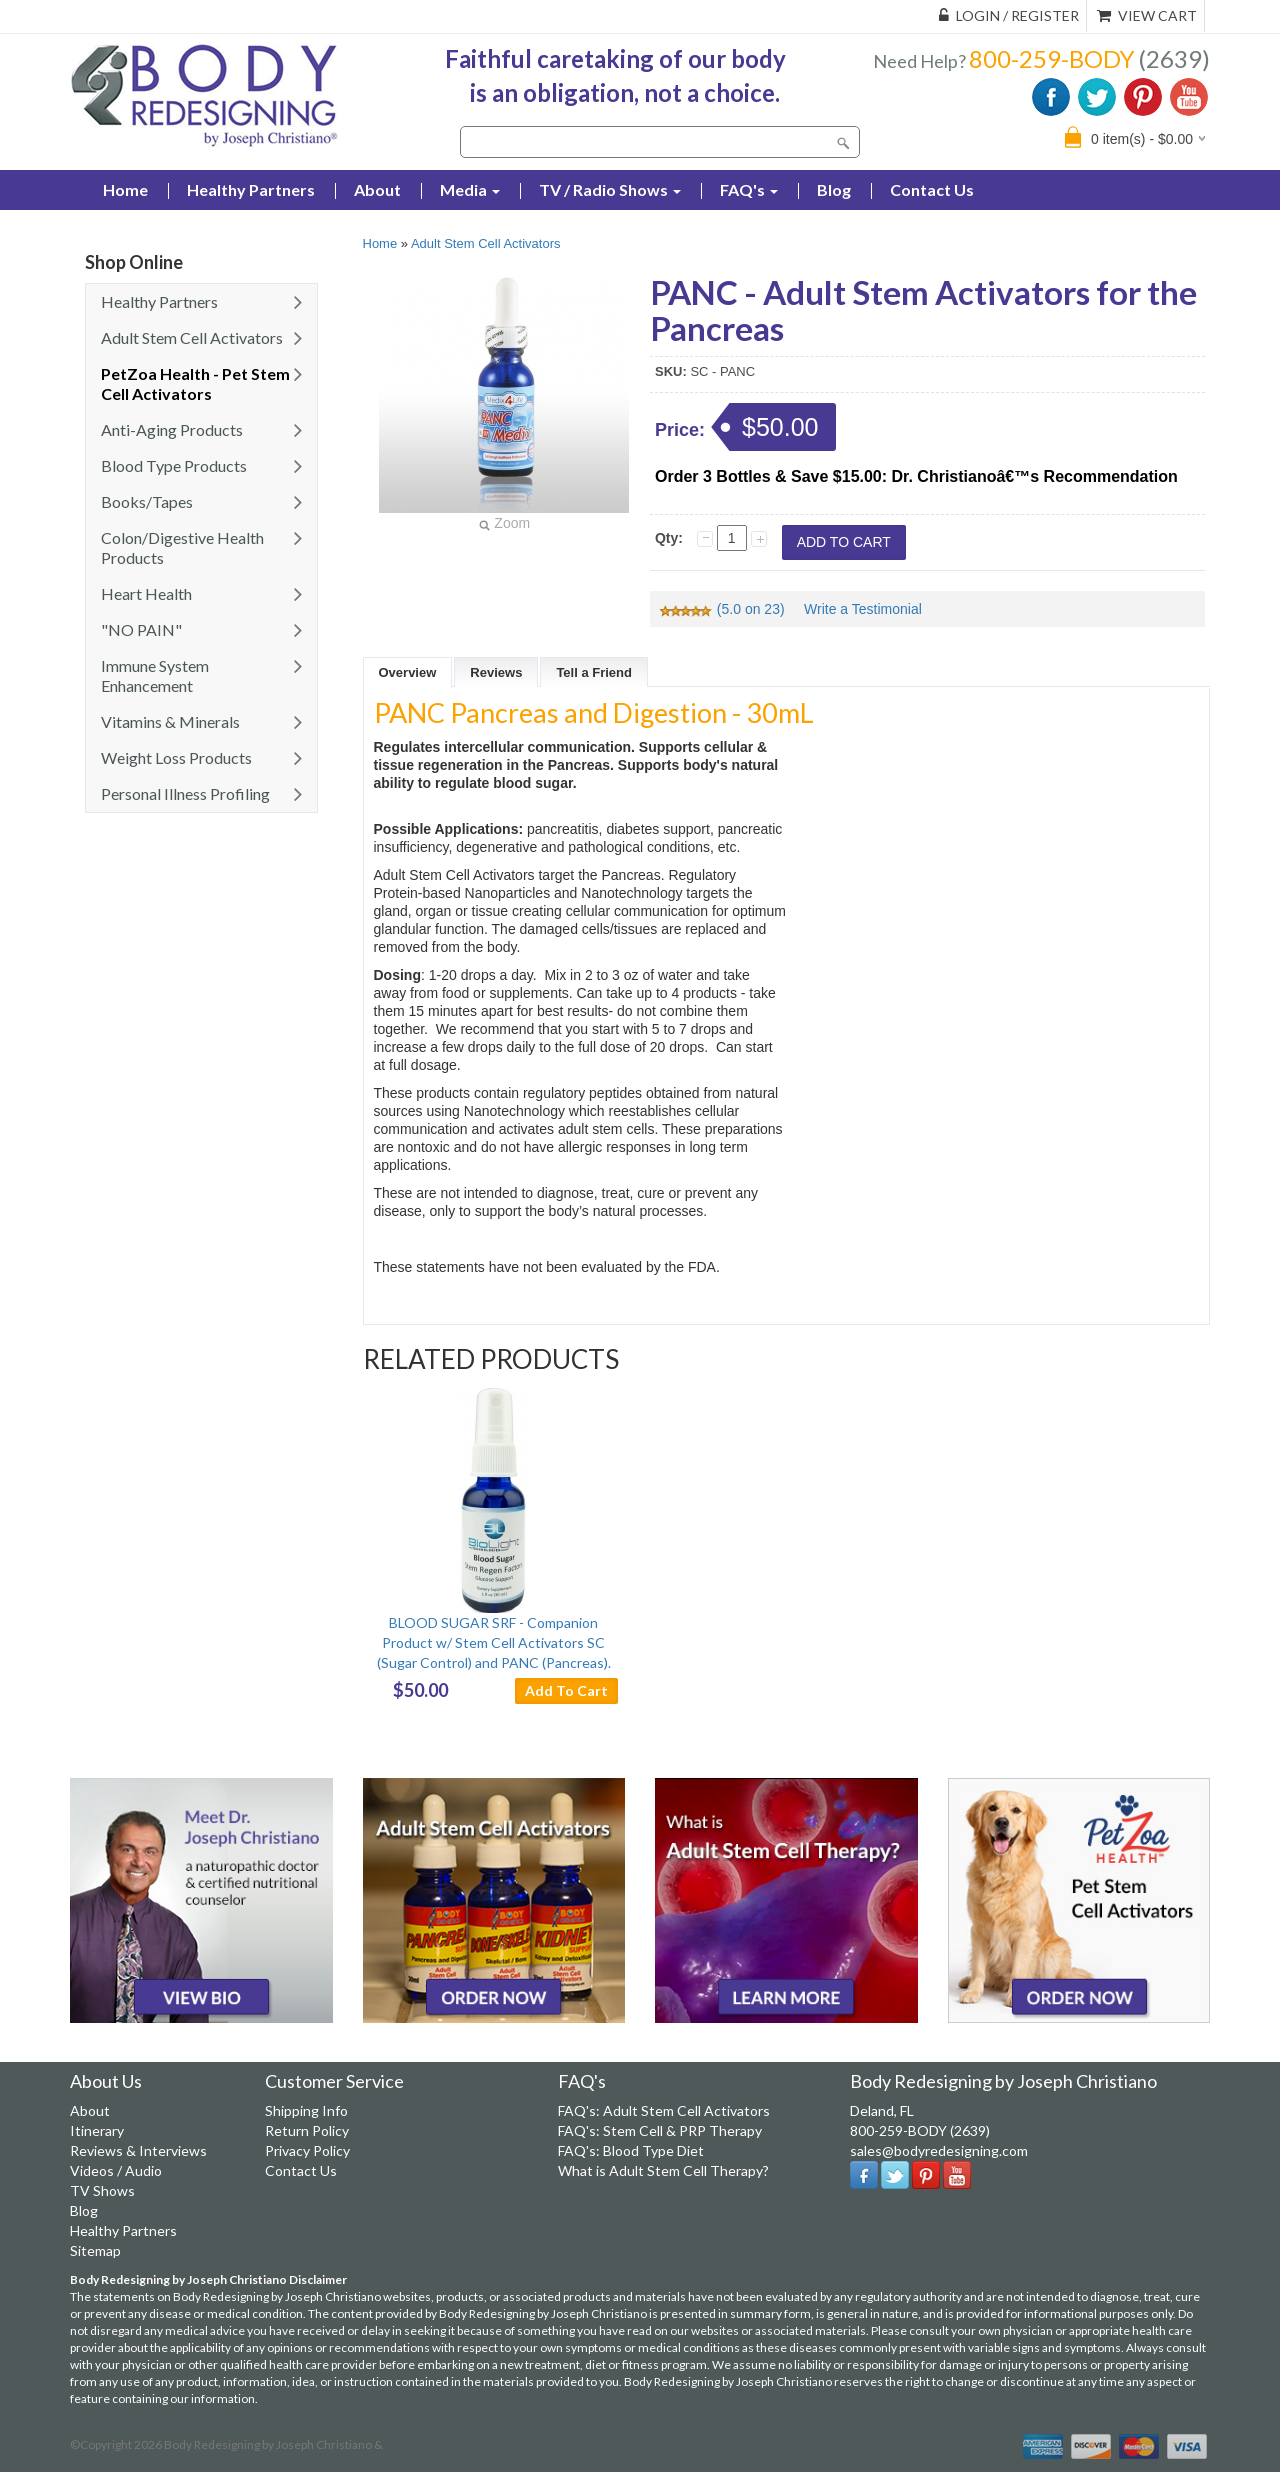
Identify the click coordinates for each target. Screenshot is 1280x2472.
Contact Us (932, 189)
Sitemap (95, 2250)
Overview (408, 672)
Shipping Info (306, 2110)
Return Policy (307, 2130)
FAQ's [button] (749, 189)
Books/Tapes (147, 501)
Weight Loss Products (176, 757)
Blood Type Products (174, 465)
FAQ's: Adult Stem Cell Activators (664, 2110)
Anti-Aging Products (172, 429)
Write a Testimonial (863, 609)
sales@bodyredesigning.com (939, 2150)
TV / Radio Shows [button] (610, 189)
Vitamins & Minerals (170, 721)
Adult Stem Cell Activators (192, 337)
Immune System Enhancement (155, 675)
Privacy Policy (307, 2150)
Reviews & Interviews (138, 2150)
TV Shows (102, 2190)
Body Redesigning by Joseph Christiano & (273, 2444)
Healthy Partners (251, 189)
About (377, 189)
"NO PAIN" (141, 629)
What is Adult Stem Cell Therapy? (663, 2170)
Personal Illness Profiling (185, 793)
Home (380, 243)
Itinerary (97, 2130)
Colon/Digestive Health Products (182, 547)
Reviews (496, 672)
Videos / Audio (116, 2170)
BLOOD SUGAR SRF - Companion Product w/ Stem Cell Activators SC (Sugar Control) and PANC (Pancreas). (494, 1642)
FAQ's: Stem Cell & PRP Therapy (660, 2130)
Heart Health (146, 593)
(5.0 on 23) (723, 609)
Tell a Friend (594, 672)
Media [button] (470, 189)
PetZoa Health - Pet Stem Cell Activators (195, 383)
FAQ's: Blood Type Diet (631, 2150)
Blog (834, 189)
